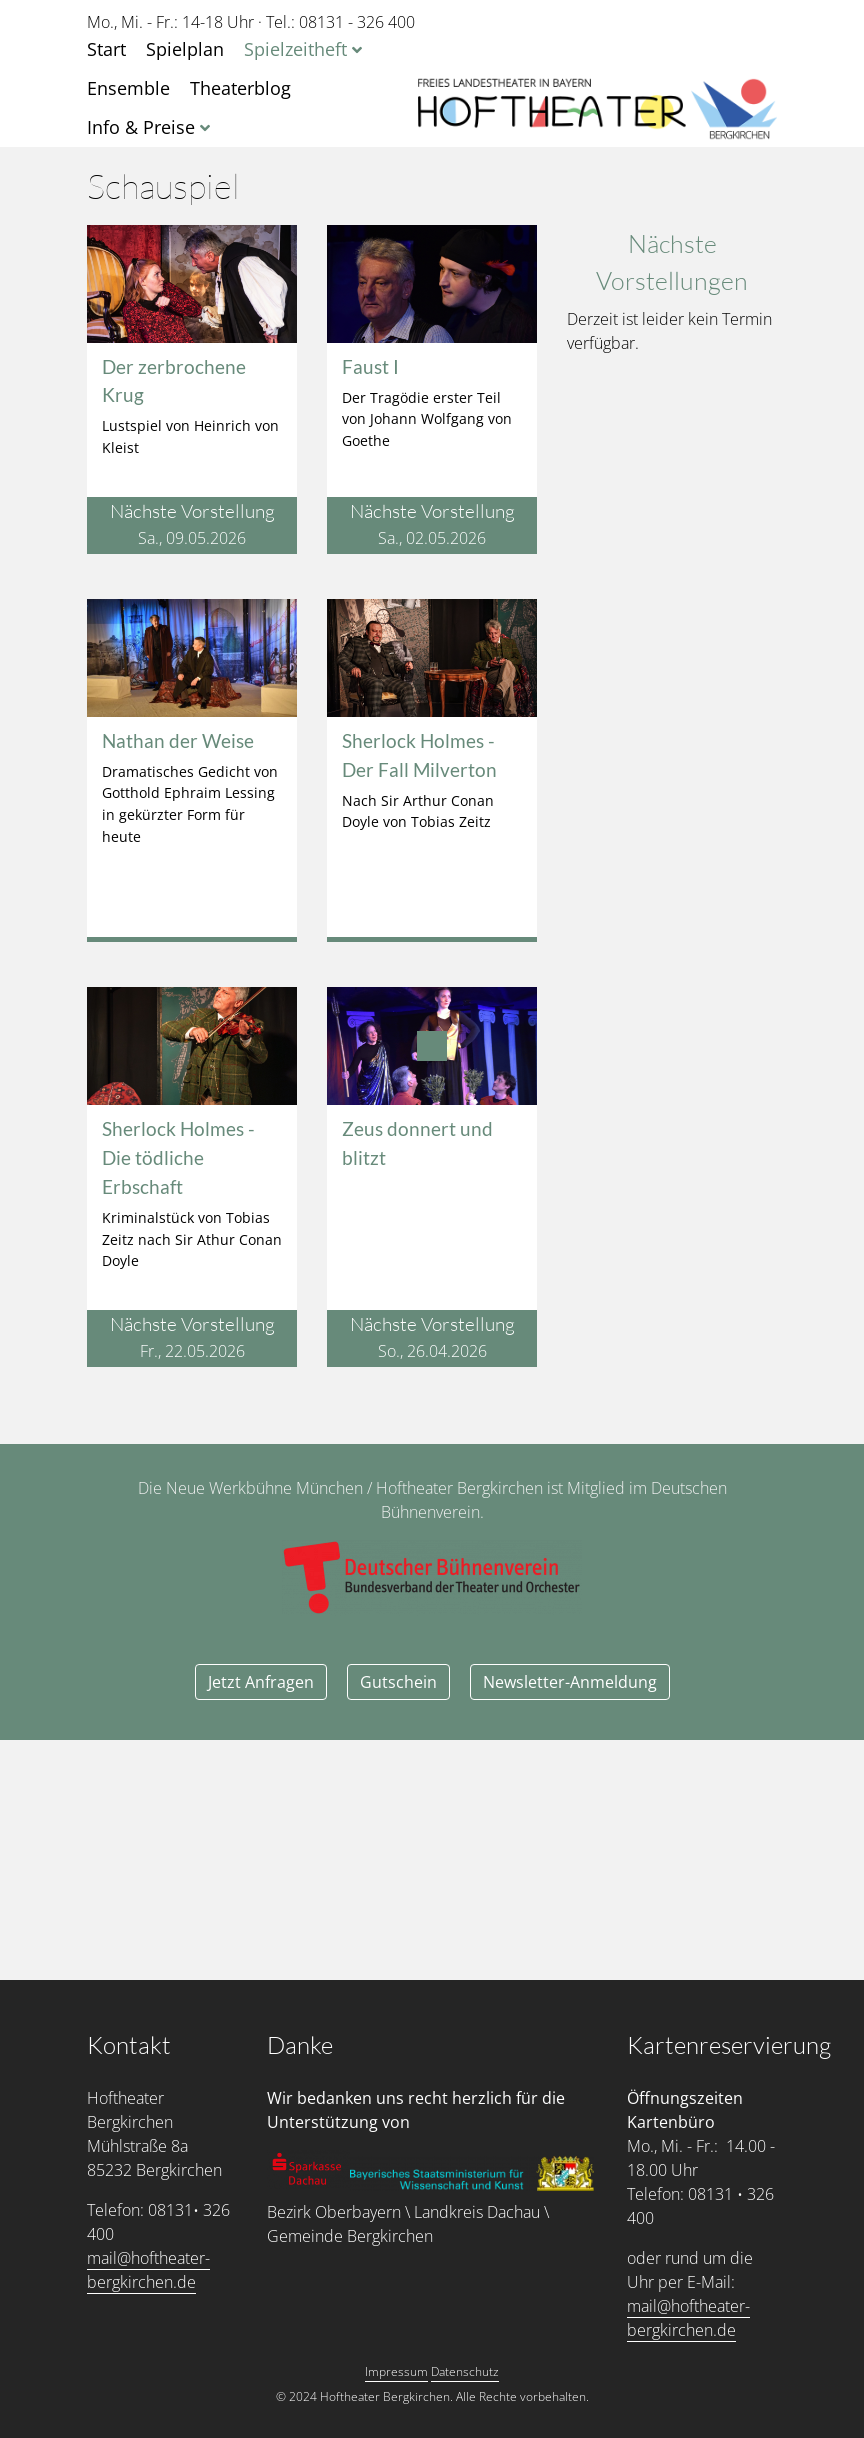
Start (106, 49)
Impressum (396, 2371)
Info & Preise (141, 127)
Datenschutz (465, 2371)
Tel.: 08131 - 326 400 (340, 22)
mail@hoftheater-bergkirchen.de (148, 2270)
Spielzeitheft (295, 49)
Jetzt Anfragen (261, 1682)
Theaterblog (240, 88)
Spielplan (185, 49)
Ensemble (128, 88)
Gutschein (398, 1682)
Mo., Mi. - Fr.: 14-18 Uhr (170, 22)
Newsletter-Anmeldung (570, 1682)
